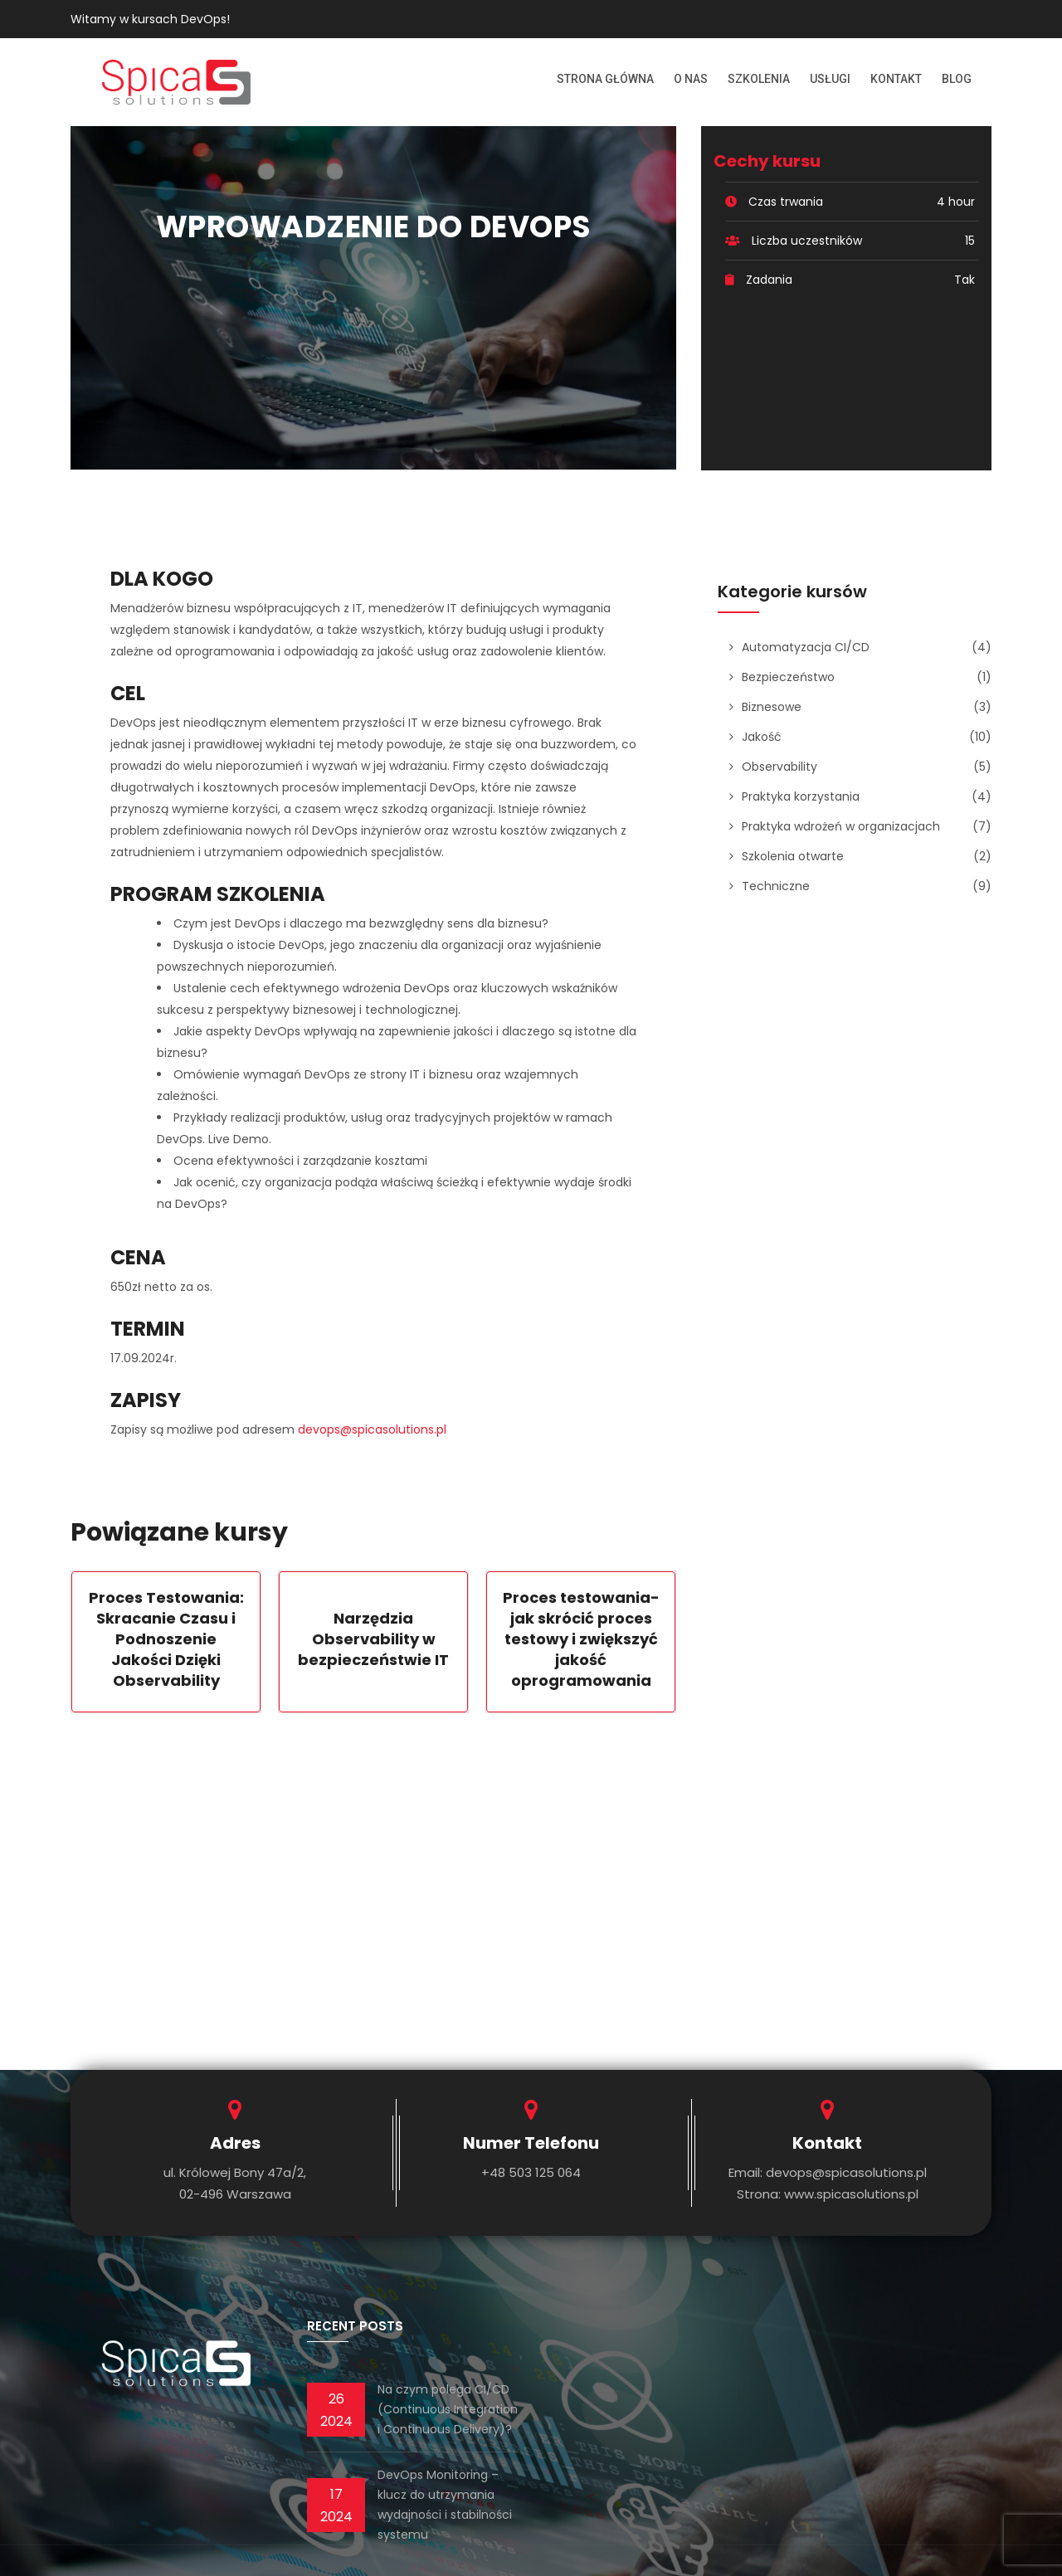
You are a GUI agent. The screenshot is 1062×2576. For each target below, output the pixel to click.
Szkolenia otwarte (793, 856)
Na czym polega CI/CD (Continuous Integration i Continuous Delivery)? (448, 2409)
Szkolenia (759, 78)
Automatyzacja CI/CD (806, 647)
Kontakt (896, 78)
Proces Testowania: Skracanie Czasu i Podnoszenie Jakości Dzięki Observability (166, 1639)
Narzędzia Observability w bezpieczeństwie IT (373, 1639)
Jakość (762, 736)
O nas (691, 78)
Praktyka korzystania (801, 796)
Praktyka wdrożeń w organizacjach (841, 826)
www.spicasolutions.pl (851, 2194)
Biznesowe (771, 707)
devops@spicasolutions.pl (372, 1429)
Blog (957, 78)
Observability (779, 766)
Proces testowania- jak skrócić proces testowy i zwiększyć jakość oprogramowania (581, 1639)
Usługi (830, 78)
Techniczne (776, 886)
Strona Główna (605, 78)
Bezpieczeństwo (788, 677)
